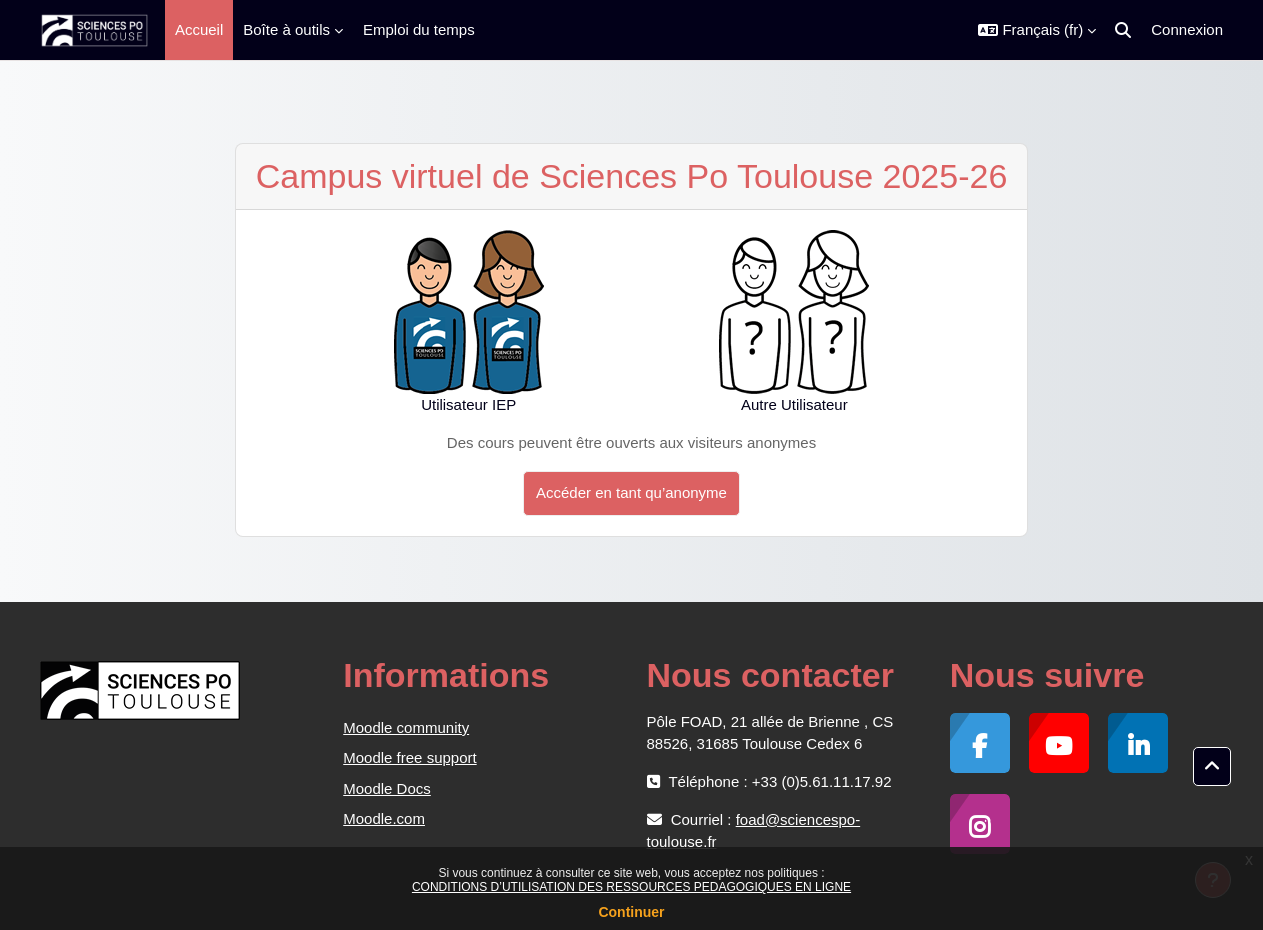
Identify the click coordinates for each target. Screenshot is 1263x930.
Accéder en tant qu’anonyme (631, 492)
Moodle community (406, 727)
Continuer (631, 912)
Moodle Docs (387, 788)
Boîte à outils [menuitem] (286, 29)
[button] (1037, 30)
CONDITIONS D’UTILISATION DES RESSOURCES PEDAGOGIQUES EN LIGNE (631, 887)
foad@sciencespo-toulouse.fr (754, 830)
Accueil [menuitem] (199, 29)
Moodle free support (409, 757)
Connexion (1187, 29)
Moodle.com (384, 818)
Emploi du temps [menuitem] (419, 29)
